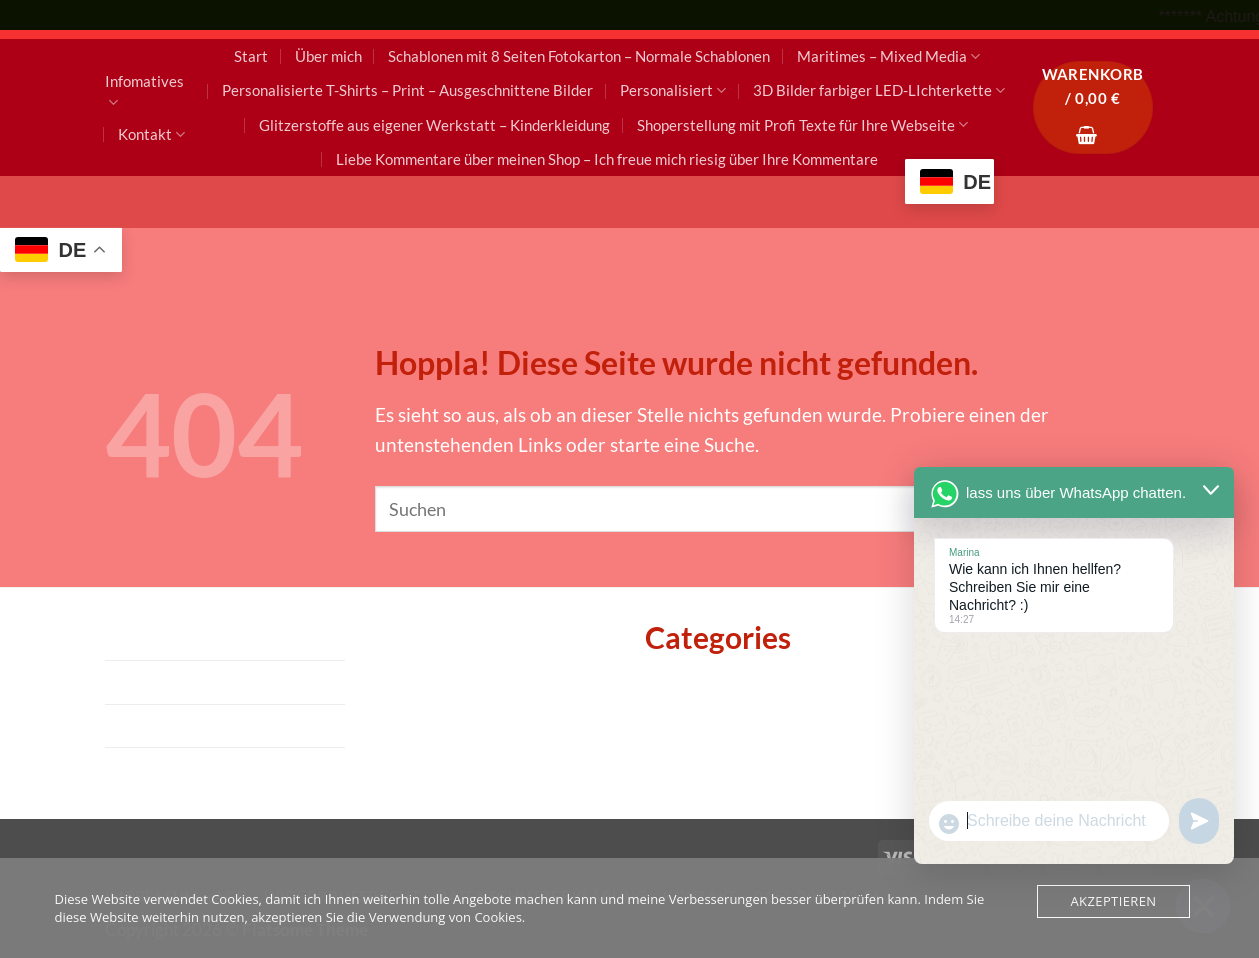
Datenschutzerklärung (200, 725)
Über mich (328, 56)
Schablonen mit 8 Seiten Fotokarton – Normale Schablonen (579, 56)
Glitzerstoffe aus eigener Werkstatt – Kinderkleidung (434, 125)
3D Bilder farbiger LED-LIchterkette (879, 90)
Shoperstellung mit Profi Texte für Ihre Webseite (802, 124)
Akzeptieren (1113, 901)
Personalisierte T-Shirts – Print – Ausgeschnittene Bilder (407, 90)
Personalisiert (673, 90)
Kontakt (151, 134)
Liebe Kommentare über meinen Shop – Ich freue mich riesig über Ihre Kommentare (607, 159)
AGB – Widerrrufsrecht (203, 681)
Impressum (151, 638)
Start (251, 56)
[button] (1093, 107)
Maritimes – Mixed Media (888, 56)
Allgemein (687, 686)
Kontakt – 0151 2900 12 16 (221, 768)
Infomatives (144, 92)
